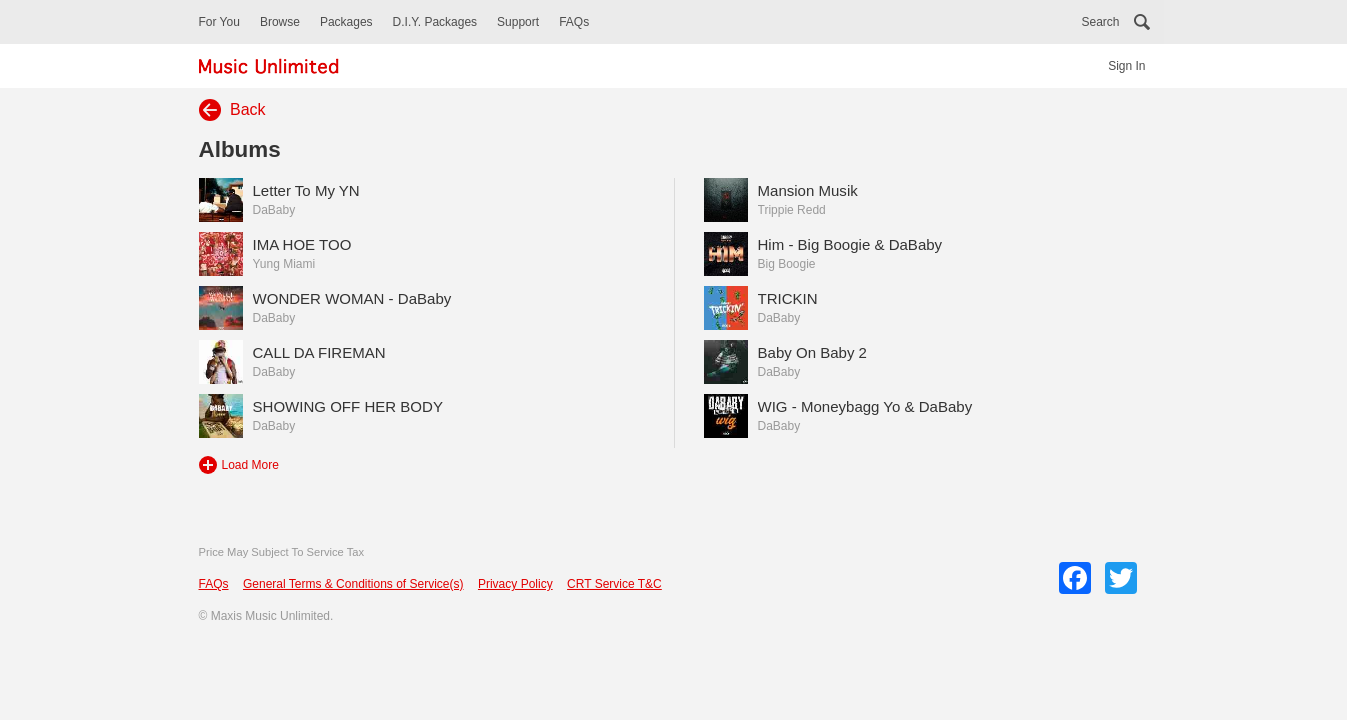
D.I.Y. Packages (435, 22)
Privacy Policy (515, 584)
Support (518, 22)
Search (1100, 22)
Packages (346, 22)
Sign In (1126, 66)
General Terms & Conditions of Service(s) (353, 584)
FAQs (574, 22)
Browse (280, 22)
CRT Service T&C (614, 584)
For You (219, 22)
